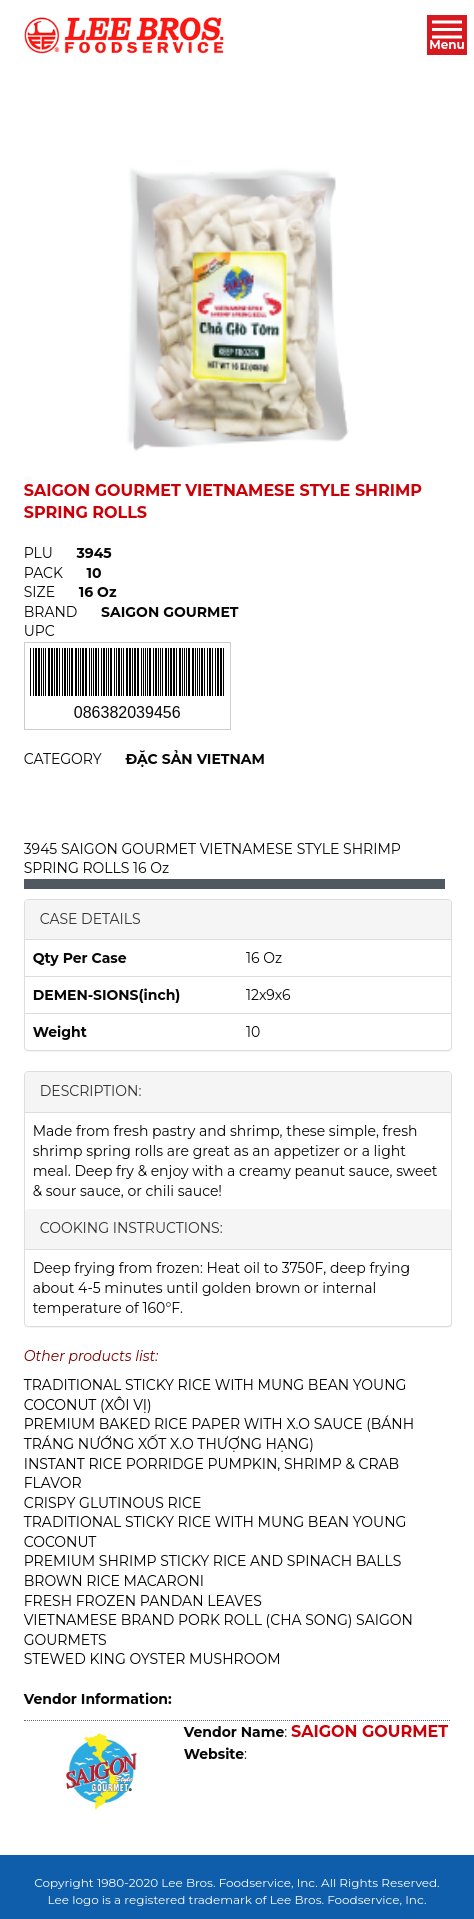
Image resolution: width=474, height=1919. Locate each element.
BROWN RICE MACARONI (114, 1581)
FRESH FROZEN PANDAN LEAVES (143, 1601)
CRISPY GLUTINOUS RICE (113, 1503)
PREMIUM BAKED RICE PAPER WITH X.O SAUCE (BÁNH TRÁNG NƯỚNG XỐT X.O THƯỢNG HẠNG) (219, 1434)
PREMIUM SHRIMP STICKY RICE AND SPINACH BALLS (213, 1561)
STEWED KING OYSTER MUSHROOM (152, 1659)
